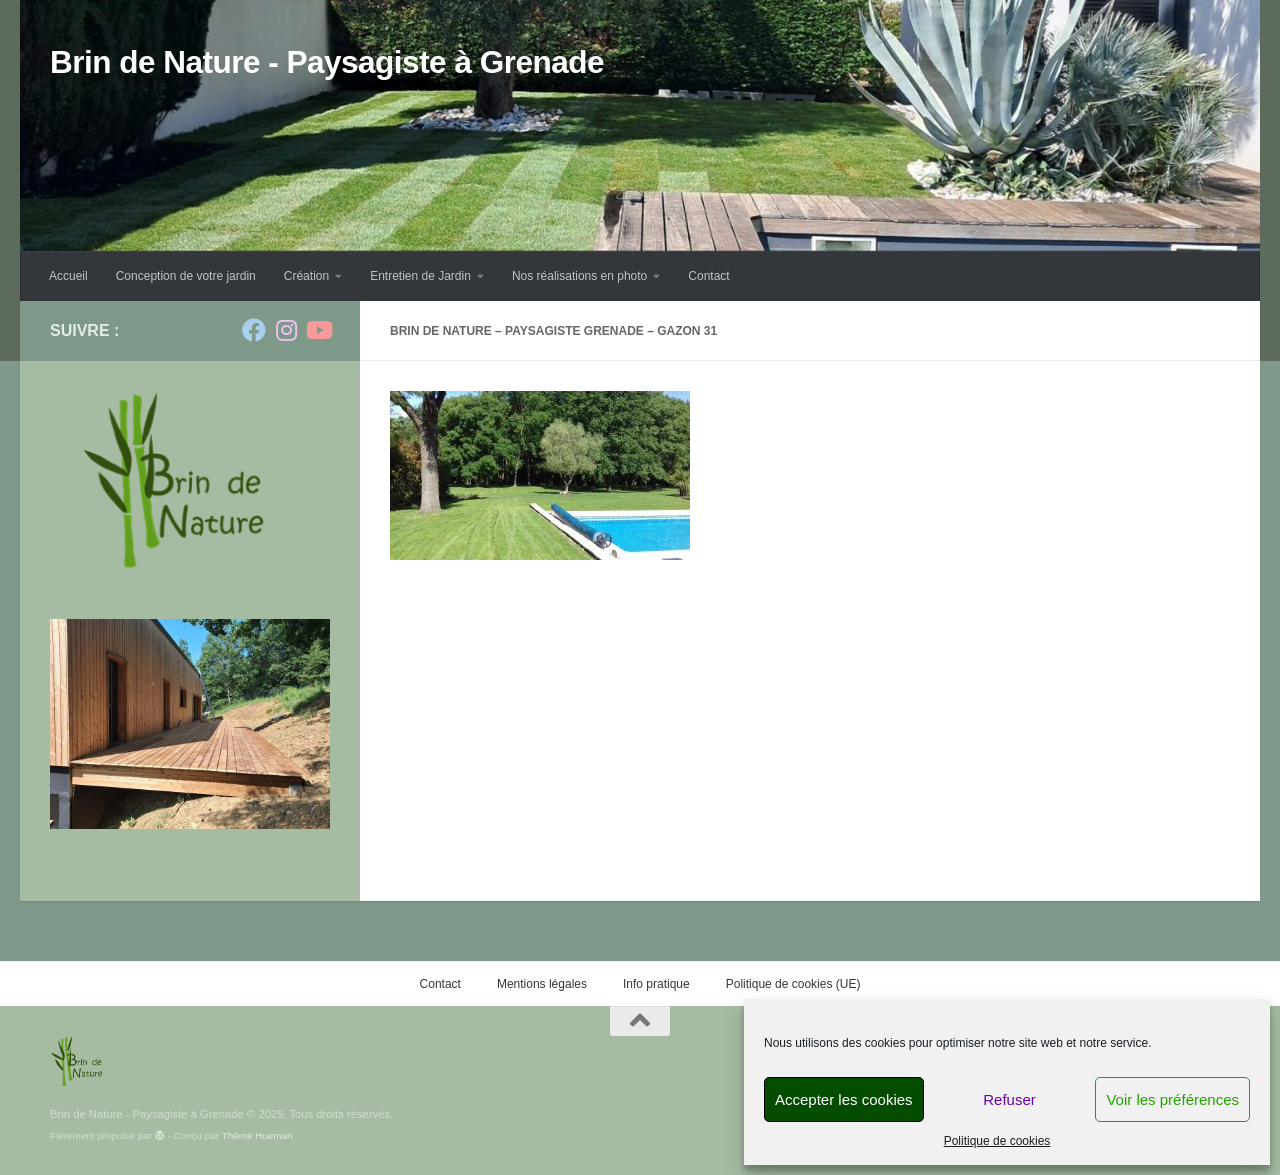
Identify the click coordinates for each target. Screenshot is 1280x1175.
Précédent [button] (238, 736)
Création (306, 276)
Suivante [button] (277, 736)
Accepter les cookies (844, 1099)
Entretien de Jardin (420, 276)
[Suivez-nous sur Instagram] (286, 330)
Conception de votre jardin (186, 276)
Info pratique (656, 984)
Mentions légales (542, 984)
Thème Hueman (257, 1135)
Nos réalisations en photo (579, 276)
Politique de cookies (997, 1141)
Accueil (68, 276)
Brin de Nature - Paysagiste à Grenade (327, 62)
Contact (708, 276)
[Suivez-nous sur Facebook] (254, 330)
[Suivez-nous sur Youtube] (318, 330)
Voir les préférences (1172, 1099)
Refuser (1009, 1099)
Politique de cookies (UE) (793, 984)
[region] (190, 724)
